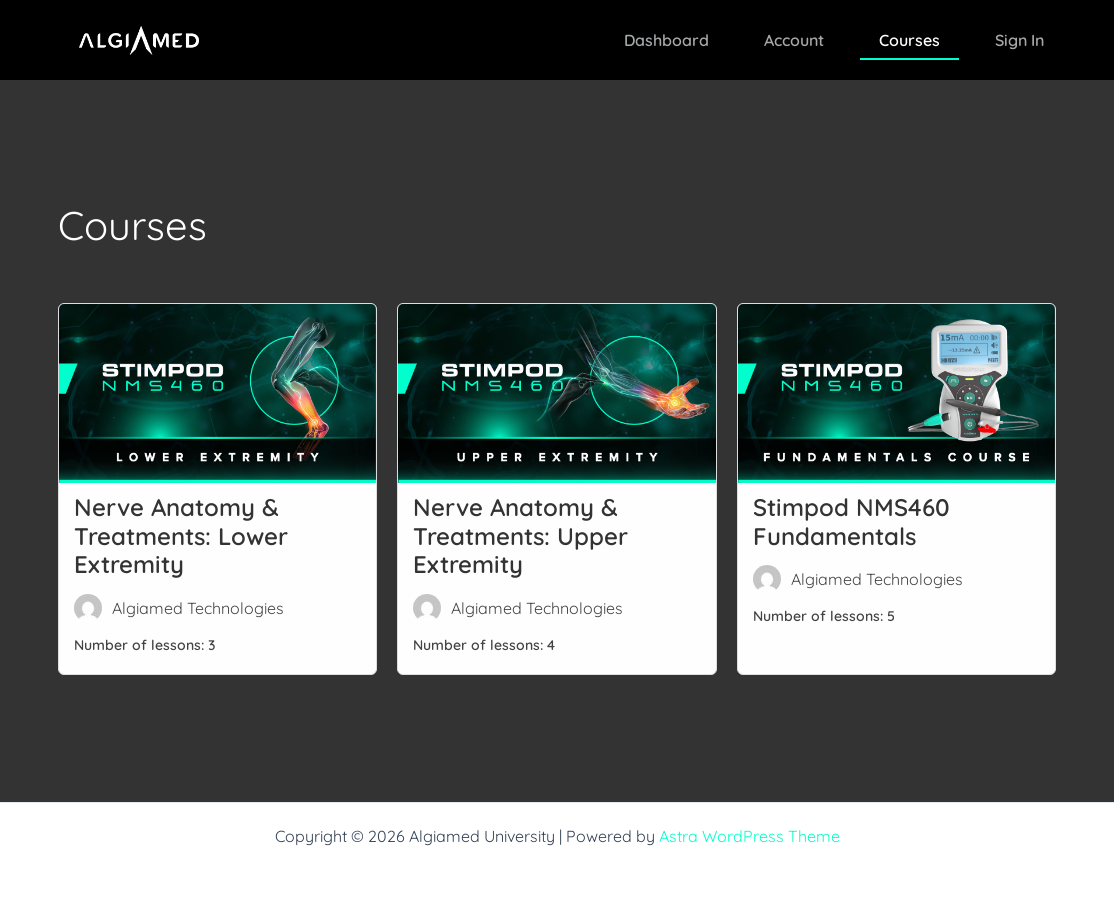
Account (794, 40)
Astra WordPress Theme (749, 836)
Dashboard (666, 40)
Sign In (1019, 40)
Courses (909, 40)
